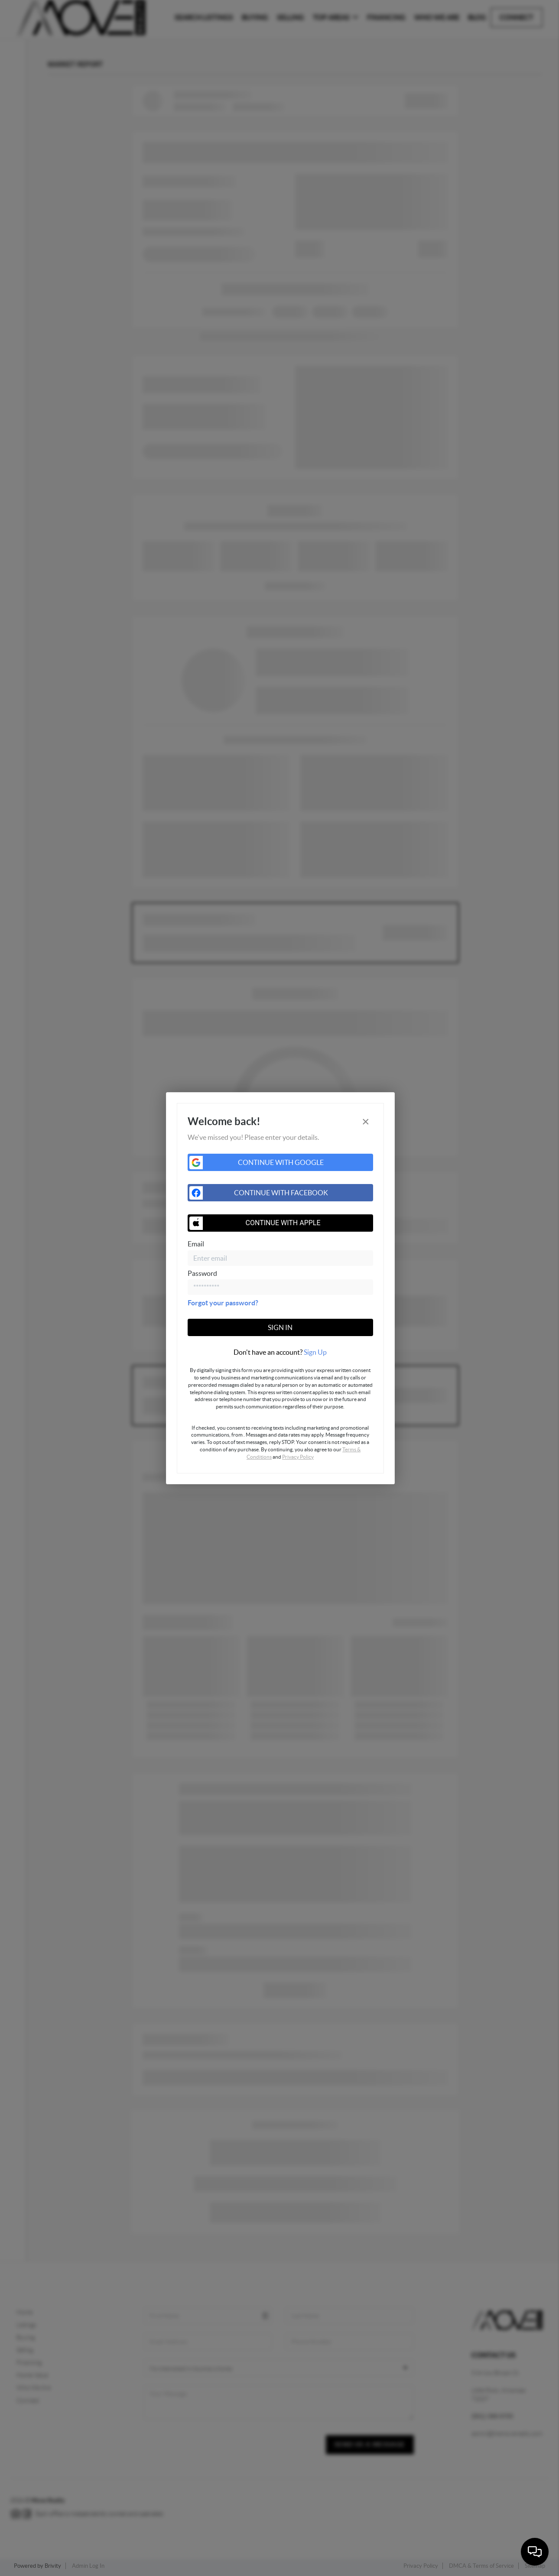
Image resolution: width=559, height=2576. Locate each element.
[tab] (280, 1352)
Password (202, 1273)
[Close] (365, 1121)
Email (196, 1244)
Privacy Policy (298, 1457)
